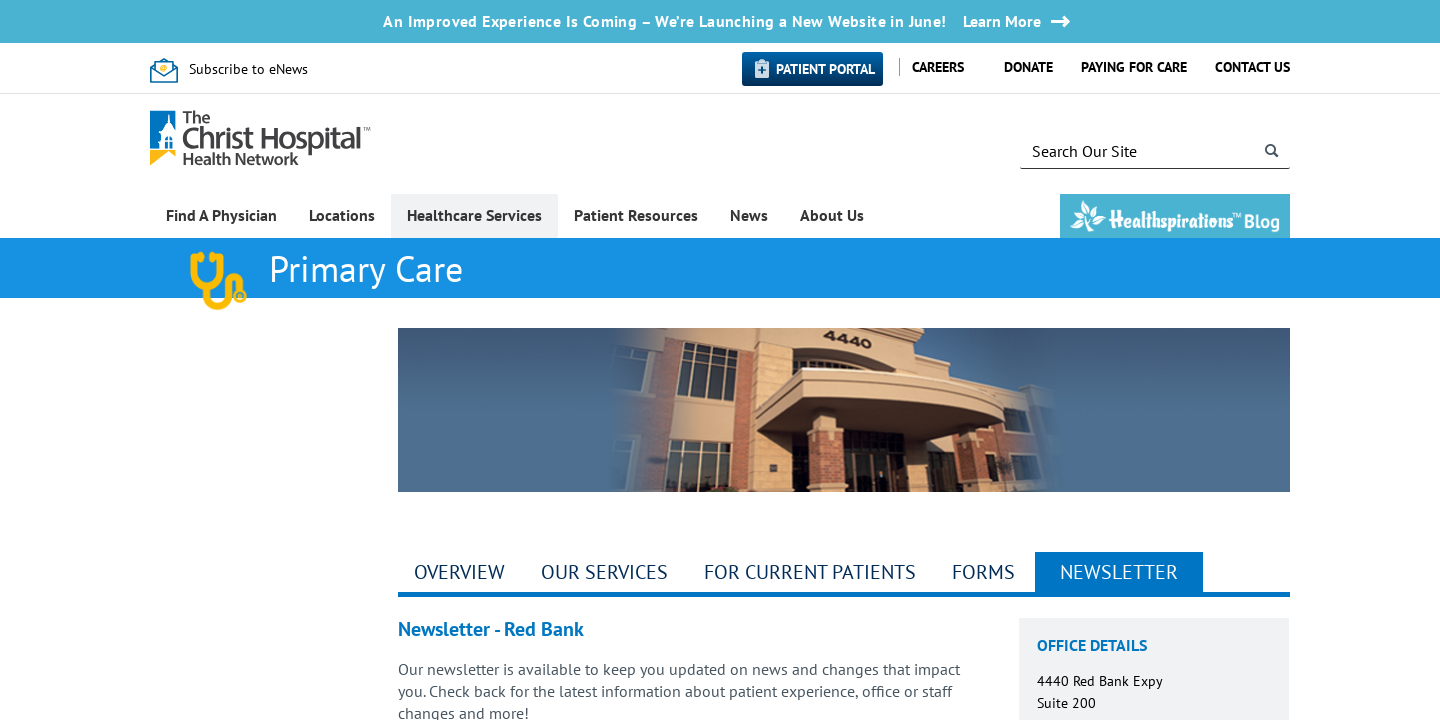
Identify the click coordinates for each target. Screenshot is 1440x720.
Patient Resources (636, 215)
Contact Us (1252, 67)
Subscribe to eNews (248, 69)
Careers (938, 67)
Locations (342, 215)
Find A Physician (221, 215)
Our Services (604, 572)
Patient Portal (825, 69)
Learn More (1002, 21)
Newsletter (1119, 572)
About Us (832, 215)
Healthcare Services (474, 215)
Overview (459, 572)
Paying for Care (1134, 67)
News (749, 215)
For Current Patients (810, 572)
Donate (1028, 67)
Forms (983, 572)
